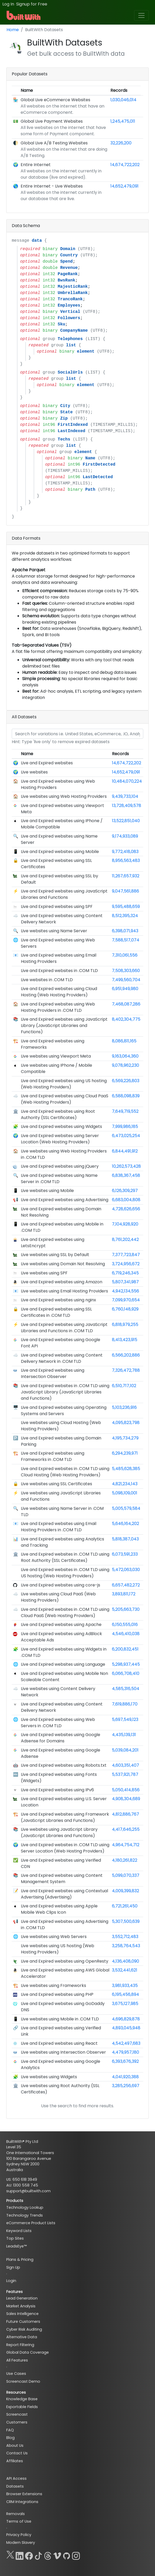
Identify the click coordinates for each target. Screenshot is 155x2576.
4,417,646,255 (126, 1829)
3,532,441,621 (124, 1970)
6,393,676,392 (125, 2061)
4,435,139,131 (124, 1735)
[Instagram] (76, 2555)
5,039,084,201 (125, 1750)
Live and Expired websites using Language (63, 1664)
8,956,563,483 (126, 860)
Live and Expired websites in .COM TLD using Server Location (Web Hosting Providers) (65, 1848)
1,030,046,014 (123, 100)
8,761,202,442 (125, 1239)
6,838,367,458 (126, 1175)
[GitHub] (66, 2555)
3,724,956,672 (126, 1264)
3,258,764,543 (126, 1946)
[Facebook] (29, 2555)
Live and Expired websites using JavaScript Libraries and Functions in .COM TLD (64, 1327)
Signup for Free (31, 4)
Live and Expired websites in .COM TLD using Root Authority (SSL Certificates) (65, 1557)
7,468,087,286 (126, 1004)
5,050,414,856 (126, 1790)
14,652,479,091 (124, 186)
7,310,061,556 (125, 955)
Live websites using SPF (44, 1273)
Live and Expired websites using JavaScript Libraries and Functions (64, 894)
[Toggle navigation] (141, 15)
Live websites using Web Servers (54, 1937)
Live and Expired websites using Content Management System (62, 1878)
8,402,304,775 (126, 1019)
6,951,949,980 (125, 989)
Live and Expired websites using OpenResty (64, 1961)
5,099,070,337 (125, 1875)
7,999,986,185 (125, 1126)
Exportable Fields (22, 2406)
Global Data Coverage (27, 2352)
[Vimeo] (57, 2555)
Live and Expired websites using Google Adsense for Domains (60, 1738)
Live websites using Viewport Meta (56, 1056)
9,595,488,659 (126, 906)
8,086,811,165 (124, 1041)
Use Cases (16, 2373)
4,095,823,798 (126, 1423)
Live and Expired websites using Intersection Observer (52, 1373)
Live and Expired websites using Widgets (61, 1126)
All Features (17, 2360)
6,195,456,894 (125, 1994)
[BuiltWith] (23, 15)
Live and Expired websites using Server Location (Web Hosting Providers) (60, 1139)
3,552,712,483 (125, 1937)
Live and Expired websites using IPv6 (57, 1790)
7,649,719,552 (125, 1111)
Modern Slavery (20, 2542)
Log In (8, 4)
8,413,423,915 (124, 1340)
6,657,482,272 (126, 1585)
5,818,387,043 (125, 1539)
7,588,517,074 (125, 940)
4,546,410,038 (126, 1634)
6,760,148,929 (125, 1309)
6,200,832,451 (125, 1649)
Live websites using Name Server (54, 931)
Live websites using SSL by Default (55, 1255)
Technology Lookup (24, 2207)
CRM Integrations (22, 2501)
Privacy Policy (18, 2534)
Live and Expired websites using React (59, 2043)
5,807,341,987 (125, 1282)
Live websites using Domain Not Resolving (63, 1264)
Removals (15, 2513)
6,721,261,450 (125, 1906)
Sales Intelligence (22, 2313)
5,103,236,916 (124, 1407)
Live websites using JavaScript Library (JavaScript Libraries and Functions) (59, 1832)
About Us (14, 2445)
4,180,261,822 (124, 1860)
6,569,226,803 (125, 1081)
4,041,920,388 (125, 2077)
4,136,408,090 (125, 1961)
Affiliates (14, 2461)
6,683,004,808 (126, 1200)
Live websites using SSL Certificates (56, 1484)
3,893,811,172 (123, 1594)
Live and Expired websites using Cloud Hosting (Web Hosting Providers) (59, 992)
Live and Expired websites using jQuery (60, 1166)
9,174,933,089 (125, 836)
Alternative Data (21, 2337)
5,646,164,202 (125, 1524)
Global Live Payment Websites (52, 121)
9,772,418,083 (125, 852)
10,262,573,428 (126, 1166)
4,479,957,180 (125, 2052)
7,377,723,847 (126, 1255)
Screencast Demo (23, 2381)
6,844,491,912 (125, 1151)
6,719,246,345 (125, 1273)
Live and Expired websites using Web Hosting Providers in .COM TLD (58, 1007)
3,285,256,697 (125, 2086)
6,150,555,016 (125, 1625)
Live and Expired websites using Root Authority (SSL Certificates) (58, 1114)
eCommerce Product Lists (30, 2222)
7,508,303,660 (126, 971)
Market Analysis (20, 2306)
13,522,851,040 (126, 821)
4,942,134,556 (125, 1291)
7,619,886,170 (125, 1704)
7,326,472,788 (126, 1370)
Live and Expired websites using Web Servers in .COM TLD (58, 1722)
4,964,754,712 (125, 1845)
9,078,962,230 (125, 1065)
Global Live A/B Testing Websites (54, 143)
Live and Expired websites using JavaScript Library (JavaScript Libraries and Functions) (64, 1025)
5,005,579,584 (126, 1508)
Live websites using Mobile (47, 1191)
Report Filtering (20, 2344)
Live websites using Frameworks (53, 1985)
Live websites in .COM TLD (47, 980)
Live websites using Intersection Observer (63, 2052)
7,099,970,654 (126, 1300)
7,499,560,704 (126, 980)
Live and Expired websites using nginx (58, 1300)
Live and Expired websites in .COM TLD (59, 971)
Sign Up (13, 2267)
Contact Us (17, 2453)
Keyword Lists (19, 2230)
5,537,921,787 (125, 1774)
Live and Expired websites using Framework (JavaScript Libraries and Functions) (65, 1817)
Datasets (15, 2486)
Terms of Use (18, 2521)
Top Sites (15, 2238)
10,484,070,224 (127, 781)
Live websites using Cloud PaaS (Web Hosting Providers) (58, 1597)
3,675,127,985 (125, 2004)
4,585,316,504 (125, 1689)
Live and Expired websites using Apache (61, 1625)
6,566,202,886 (126, 1355)
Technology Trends (24, 2215)
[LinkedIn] (19, 2555)
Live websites (34, 772)
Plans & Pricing (19, 2259)
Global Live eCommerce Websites (55, 100)
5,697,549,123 (125, 1719)
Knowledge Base (22, 2399)
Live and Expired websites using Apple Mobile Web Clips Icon (59, 1909)
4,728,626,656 (126, 1209)
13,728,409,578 (126, 806)
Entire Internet (36, 165)
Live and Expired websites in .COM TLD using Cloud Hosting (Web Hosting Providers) (65, 1472)
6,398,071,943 (125, 931)
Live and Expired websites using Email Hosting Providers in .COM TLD (58, 1527)
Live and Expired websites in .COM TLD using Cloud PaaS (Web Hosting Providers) (65, 1612)
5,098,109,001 (124, 1493)
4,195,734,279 (125, 1438)
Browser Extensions (24, 2493)
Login (11, 2280)
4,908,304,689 (126, 1799)
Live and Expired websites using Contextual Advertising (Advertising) (64, 1894)
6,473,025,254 (126, 1136)
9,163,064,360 (125, 1056)
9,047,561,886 (125, 891)
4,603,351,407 (125, 1765)
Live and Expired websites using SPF (57, 906)
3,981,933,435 (125, 1985)
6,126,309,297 (125, 1191)
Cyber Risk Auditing (24, 2329)
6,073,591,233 (125, 1554)
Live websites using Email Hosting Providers (64, 1291)
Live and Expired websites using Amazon (61, 1282)
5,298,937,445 (126, 1664)
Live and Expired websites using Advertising (64, 1200)
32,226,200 (121, 143)
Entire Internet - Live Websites (52, 186)
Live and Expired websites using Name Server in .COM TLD (59, 1178)
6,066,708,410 (125, 1673)
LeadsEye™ (16, 2246)
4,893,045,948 (126, 2028)
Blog (10, 2437)
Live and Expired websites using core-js (60, 1585)
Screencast (17, 2414)
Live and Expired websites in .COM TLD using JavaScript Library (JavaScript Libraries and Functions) (65, 1392)
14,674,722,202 (125, 165)
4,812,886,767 (125, 1814)
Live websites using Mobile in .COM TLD (60, 2019)
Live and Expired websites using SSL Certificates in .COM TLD (56, 1312)
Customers (16, 2422)
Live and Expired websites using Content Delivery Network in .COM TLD (62, 1358)
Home (13, 30)
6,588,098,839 (126, 1096)
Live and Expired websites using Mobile (60, 852)
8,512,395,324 (125, 916)
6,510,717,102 (124, 1386)
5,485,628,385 (126, 1469)
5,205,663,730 (126, 1609)
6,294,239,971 (125, 1453)
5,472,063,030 (126, 1570)
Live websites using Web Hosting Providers (64, 796)
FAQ (10, 2430)
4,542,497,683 (126, 2043)
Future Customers (23, 2321)
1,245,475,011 (122, 121)
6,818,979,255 (125, 1324)
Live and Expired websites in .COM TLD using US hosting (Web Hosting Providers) (65, 1573)
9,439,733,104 (125, 796)
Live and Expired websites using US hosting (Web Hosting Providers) (64, 1084)
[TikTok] (38, 2555)
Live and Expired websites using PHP (57, 1994)
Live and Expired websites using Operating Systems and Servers (63, 1410)
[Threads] (48, 2555)
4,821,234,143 (125, 1484)
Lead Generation (22, 2298)
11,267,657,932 (125, 876)
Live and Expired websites (47, 763)
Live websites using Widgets (49, 2077)
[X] (10, 2555)
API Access (16, 2478)
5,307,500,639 (126, 1921)
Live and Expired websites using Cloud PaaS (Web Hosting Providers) (64, 1099)
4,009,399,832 (125, 1891)
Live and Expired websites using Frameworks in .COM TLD (52, 1456)
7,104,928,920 (125, 1224)
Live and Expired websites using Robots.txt (63, 1765)
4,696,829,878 (126, 2019)
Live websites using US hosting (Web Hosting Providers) (57, 1949)
